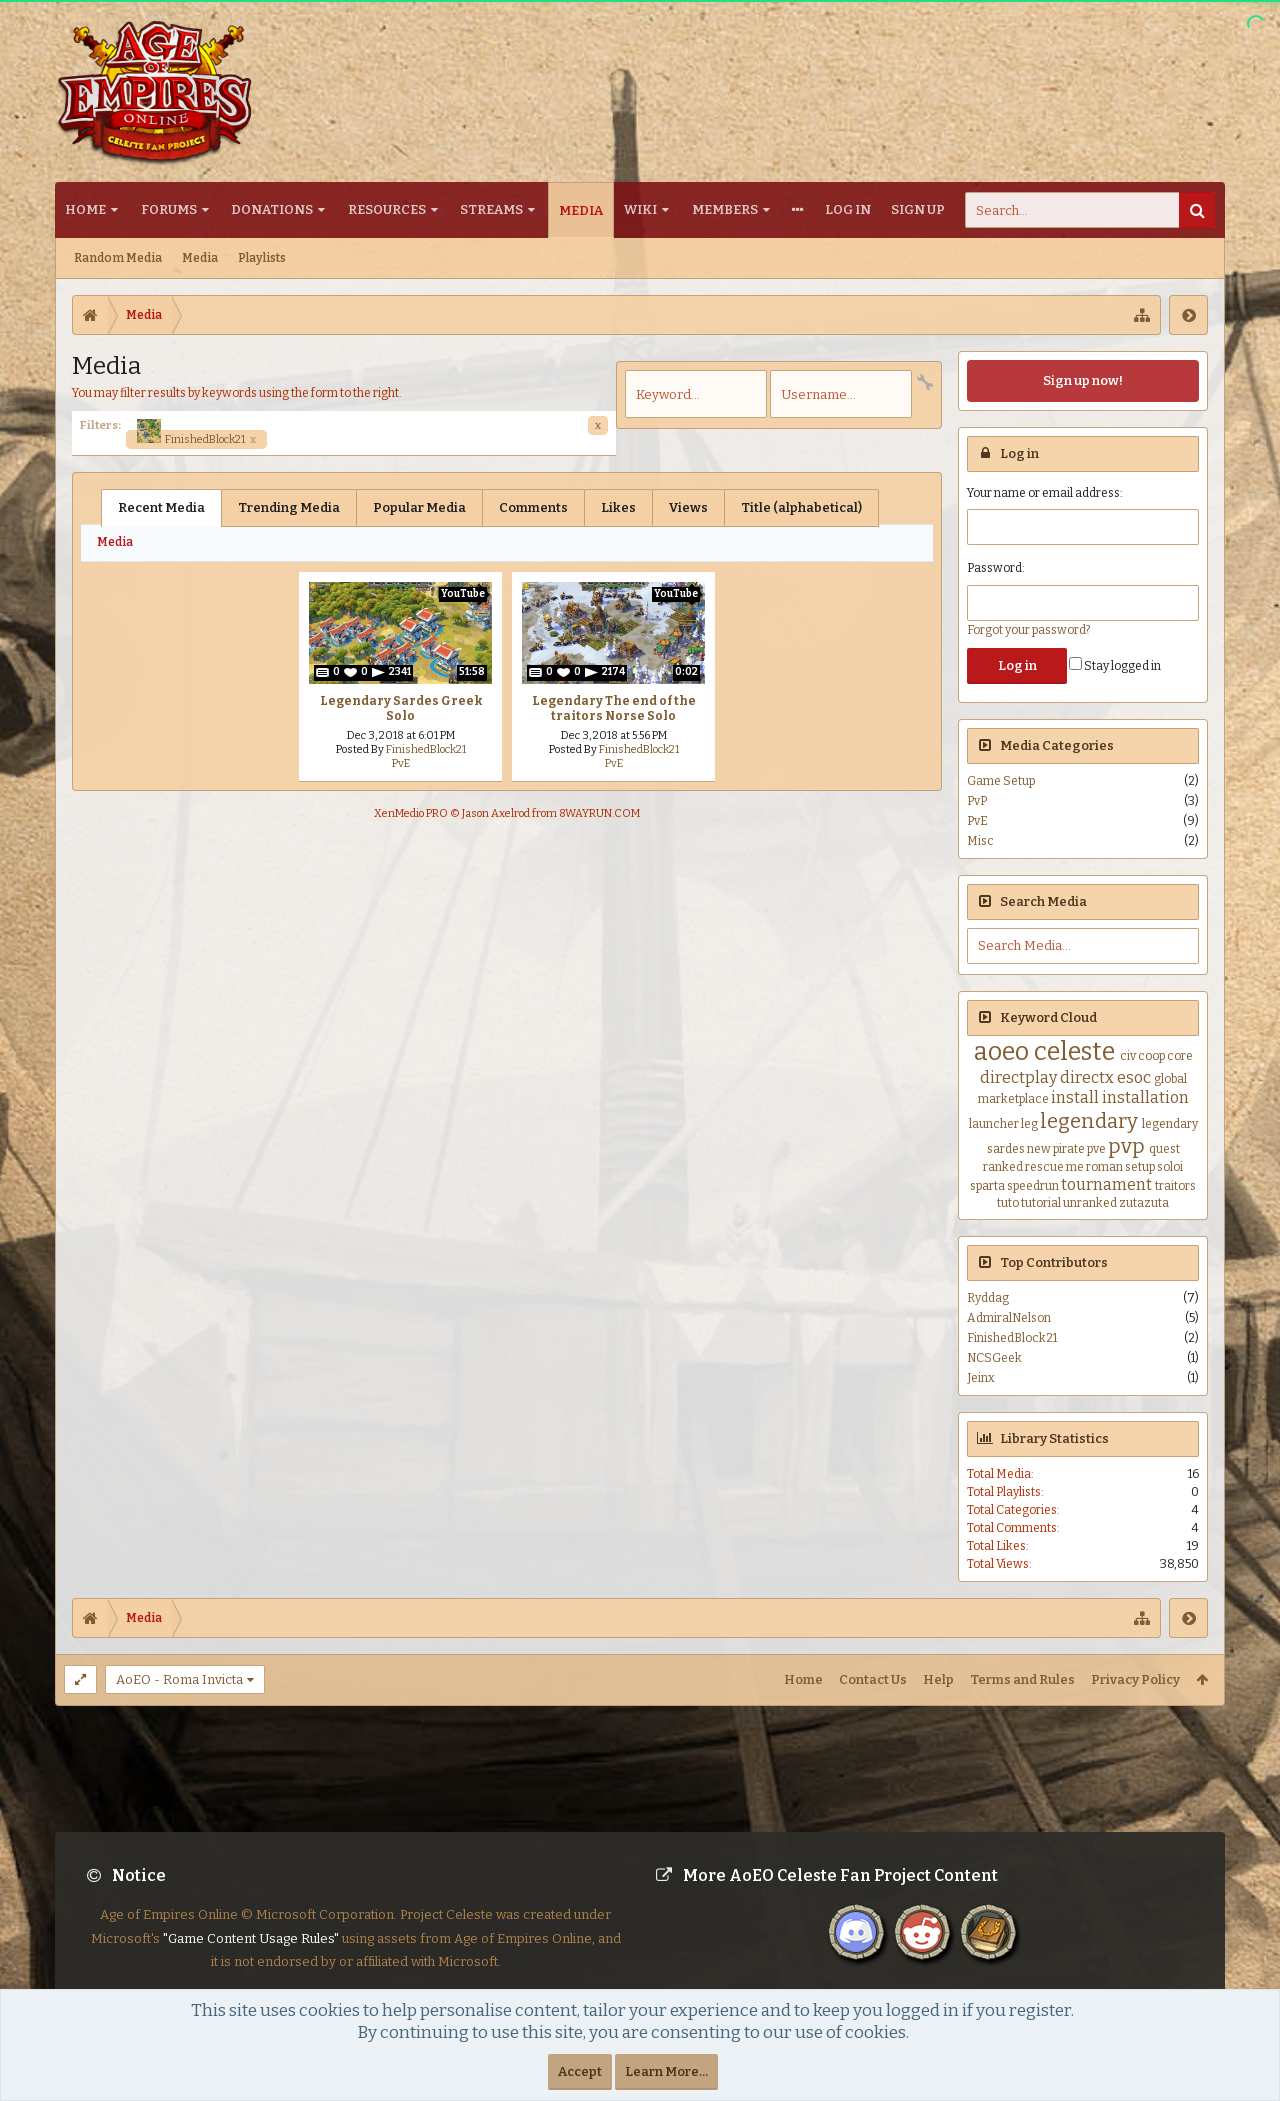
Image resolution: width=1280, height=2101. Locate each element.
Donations (272, 209)
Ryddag (988, 1298)
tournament (1106, 1184)
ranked (1003, 1167)
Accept (580, 2071)
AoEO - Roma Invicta (179, 1679)
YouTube (463, 594)
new (1039, 1149)
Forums (169, 209)
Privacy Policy (1135, 1679)
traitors (1175, 1186)
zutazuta (1144, 1203)
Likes (618, 507)
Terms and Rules (1022, 1679)
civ (1128, 1056)
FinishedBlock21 (196, 438)
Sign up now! (1083, 380)
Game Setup (1001, 781)
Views (688, 507)
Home (85, 209)
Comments (533, 507)
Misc (980, 841)
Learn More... (666, 2071)
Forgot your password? (1028, 630)
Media (581, 210)
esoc (1134, 1077)
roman (1104, 1167)
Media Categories (1057, 745)
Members (725, 209)
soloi (1170, 1167)
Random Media (118, 258)
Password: (996, 568)
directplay (1018, 1077)
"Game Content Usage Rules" (251, 1954)
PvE (401, 763)
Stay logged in (1115, 666)
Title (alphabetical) (801, 507)
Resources (387, 209)
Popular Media (419, 507)
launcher (994, 1124)
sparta (987, 1186)
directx (1087, 1077)
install (1075, 1097)
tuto (1008, 1203)
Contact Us (873, 1679)
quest (1164, 1149)
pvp (1126, 1146)
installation (1145, 1097)
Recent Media (161, 507)
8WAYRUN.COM (599, 813)
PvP (977, 801)
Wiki (640, 209)
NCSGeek (994, 1358)
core (1180, 1056)
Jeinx (981, 1378)
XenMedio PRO (411, 813)
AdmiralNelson (1009, 1318)
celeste (1074, 1052)
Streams (491, 209)
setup (1140, 1167)
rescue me (1054, 1167)
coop (1151, 1056)
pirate (1069, 1149)
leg (1029, 1124)
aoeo (1001, 1052)
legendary (1089, 1121)
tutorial (1041, 1203)
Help (938, 1679)
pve (1096, 1149)
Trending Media (289, 507)
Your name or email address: (1045, 493)
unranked (1090, 1203)
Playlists (262, 258)
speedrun (1033, 1186)
